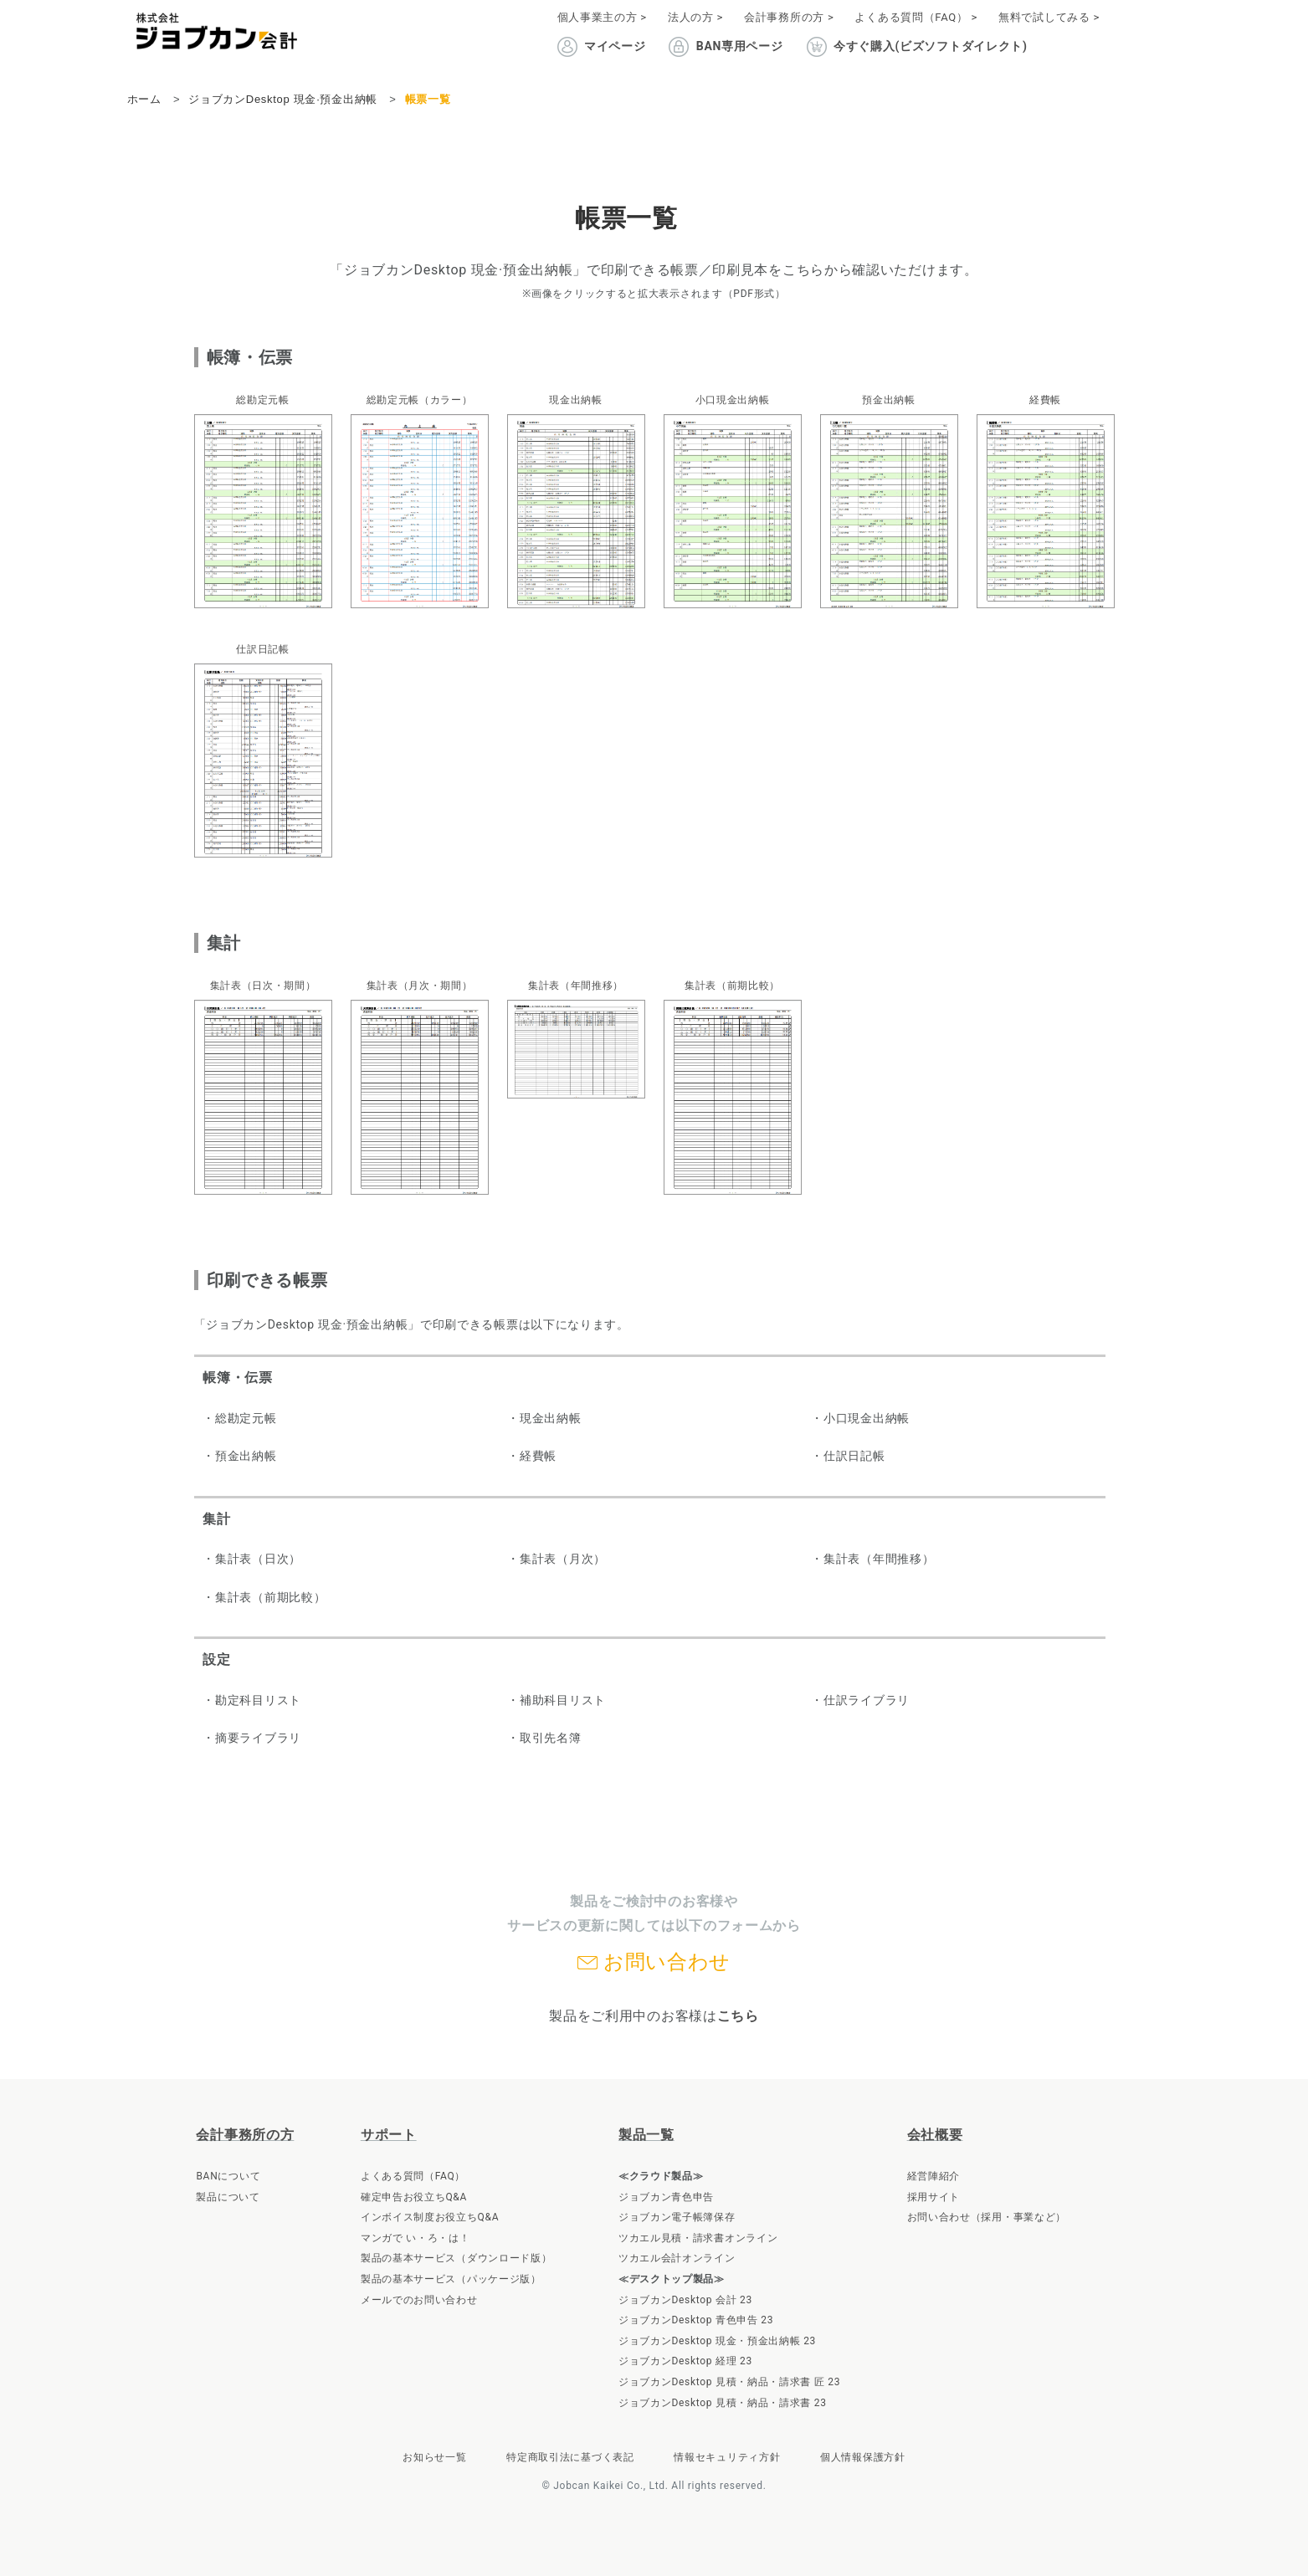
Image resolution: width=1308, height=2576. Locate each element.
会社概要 (935, 2135)
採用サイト (934, 2197)
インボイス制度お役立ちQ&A (430, 2217)
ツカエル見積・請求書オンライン (698, 2238)
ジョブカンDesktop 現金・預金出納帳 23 (717, 2341)
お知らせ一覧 (434, 2457)
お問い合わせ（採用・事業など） (987, 2217)
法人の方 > (695, 17)
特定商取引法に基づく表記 (569, 2457)
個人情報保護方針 (862, 2457)
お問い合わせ (667, 1962)
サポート (389, 2135)
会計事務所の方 (245, 2135)
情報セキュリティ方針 (727, 2457)
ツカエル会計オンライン (677, 2258)
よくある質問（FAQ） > (915, 17)
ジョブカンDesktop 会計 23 (685, 2300)
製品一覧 (646, 2135)
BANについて (228, 2176)
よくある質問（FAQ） (413, 2176)
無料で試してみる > (1049, 17)
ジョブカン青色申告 (666, 2197)
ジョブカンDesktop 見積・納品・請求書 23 (722, 2403)
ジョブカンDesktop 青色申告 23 (695, 2320)
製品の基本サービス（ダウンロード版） (456, 2258)
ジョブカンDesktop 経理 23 (685, 2361)
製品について (227, 2197)
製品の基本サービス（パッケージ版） (451, 2279)
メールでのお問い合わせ (419, 2300)
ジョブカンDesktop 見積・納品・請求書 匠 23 (729, 2382)
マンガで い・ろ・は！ (415, 2238)
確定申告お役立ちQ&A (414, 2197)
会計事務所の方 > (789, 17)
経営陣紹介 (934, 2176)
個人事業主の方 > (602, 17)
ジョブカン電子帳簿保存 (677, 2217)
